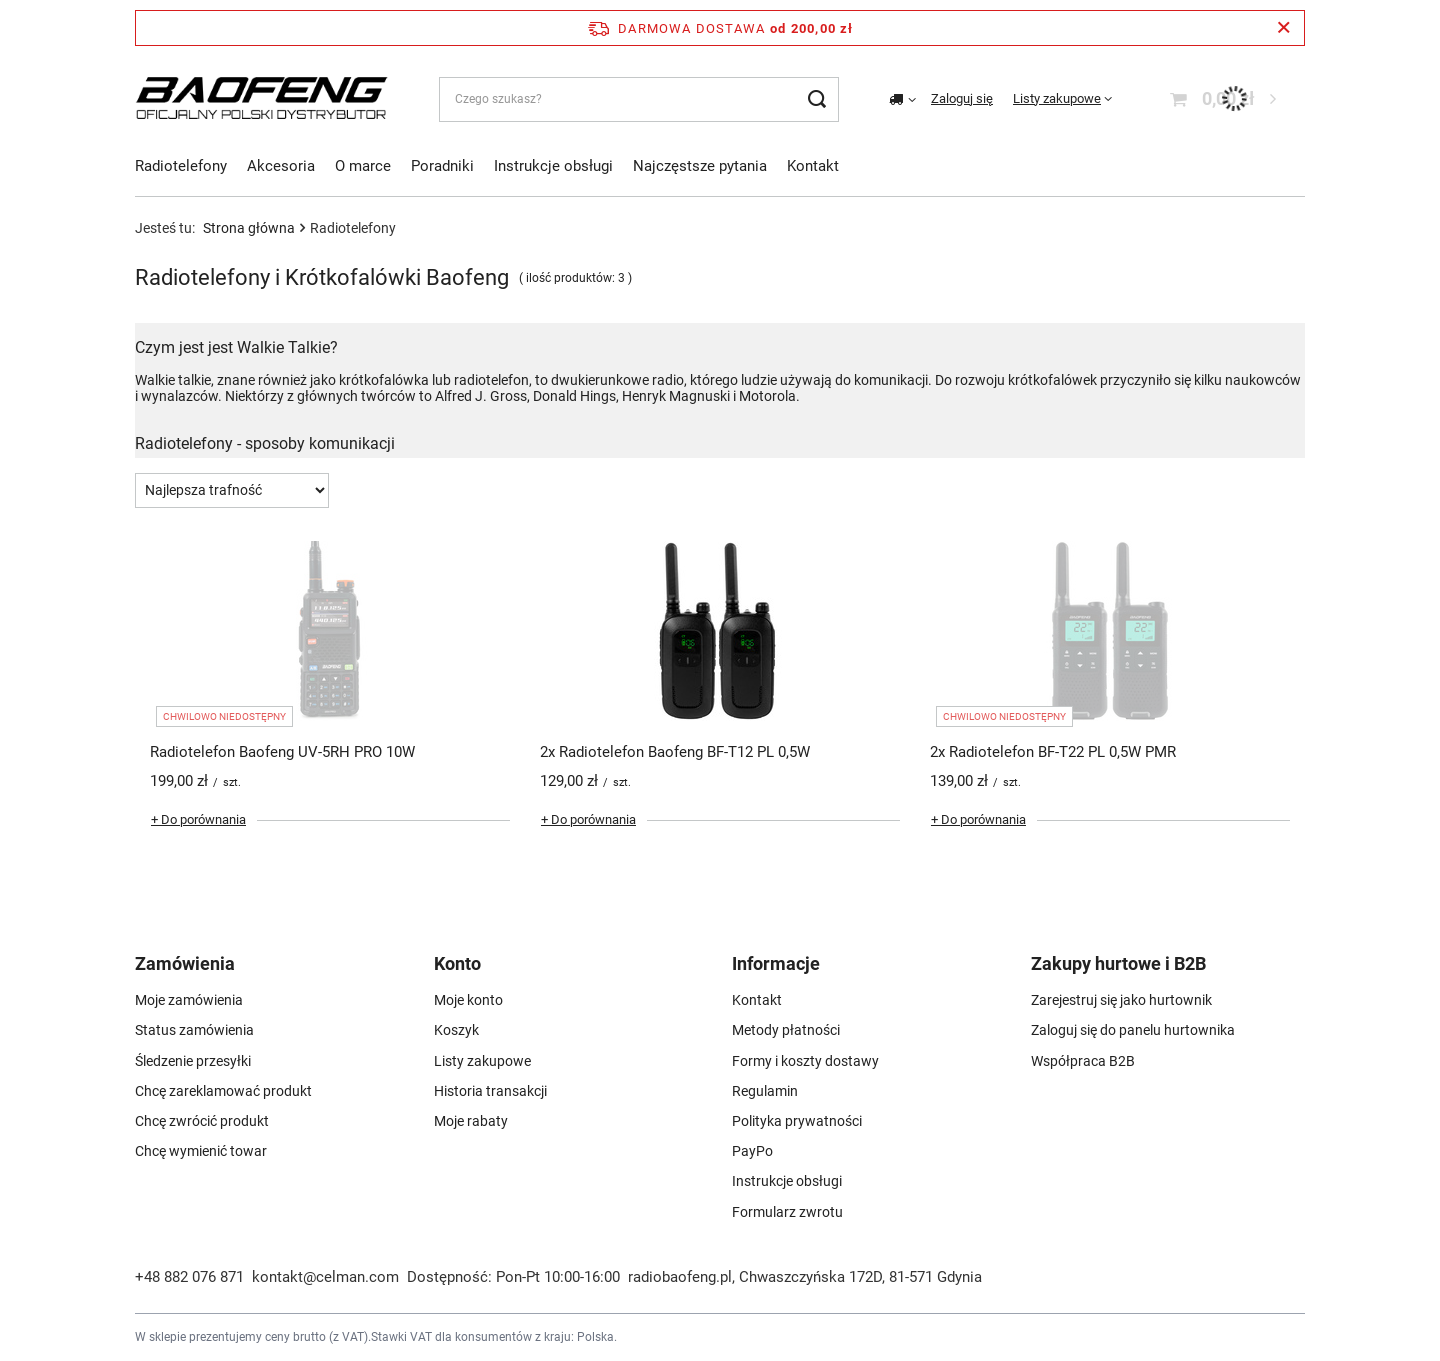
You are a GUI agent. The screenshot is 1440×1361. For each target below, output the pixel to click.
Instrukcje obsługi (553, 166)
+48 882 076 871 (189, 1277)
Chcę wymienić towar (201, 1151)
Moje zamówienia (189, 1000)
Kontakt (813, 166)
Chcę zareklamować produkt (223, 1091)
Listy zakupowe (1057, 98)
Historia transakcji (490, 1091)
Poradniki (442, 166)
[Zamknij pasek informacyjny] (1283, 28)
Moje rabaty (471, 1121)
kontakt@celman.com (325, 1277)
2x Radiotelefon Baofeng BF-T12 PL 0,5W (675, 752)
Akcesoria (281, 166)
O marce (363, 166)
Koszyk (456, 1030)
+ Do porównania (198, 819)
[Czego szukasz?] (639, 99)
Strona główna (249, 228)
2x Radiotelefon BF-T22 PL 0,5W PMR (1053, 752)
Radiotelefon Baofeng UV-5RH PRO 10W (282, 752)
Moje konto (468, 1000)
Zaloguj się (962, 98)
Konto (457, 963)
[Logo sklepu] (262, 99)
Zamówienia (185, 963)
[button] (264, 971)
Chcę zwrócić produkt (202, 1121)
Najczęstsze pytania (700, 166)
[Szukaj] (816, 99)
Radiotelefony (181, 166)
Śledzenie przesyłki (193, 1061)
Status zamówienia (194, 1030)
